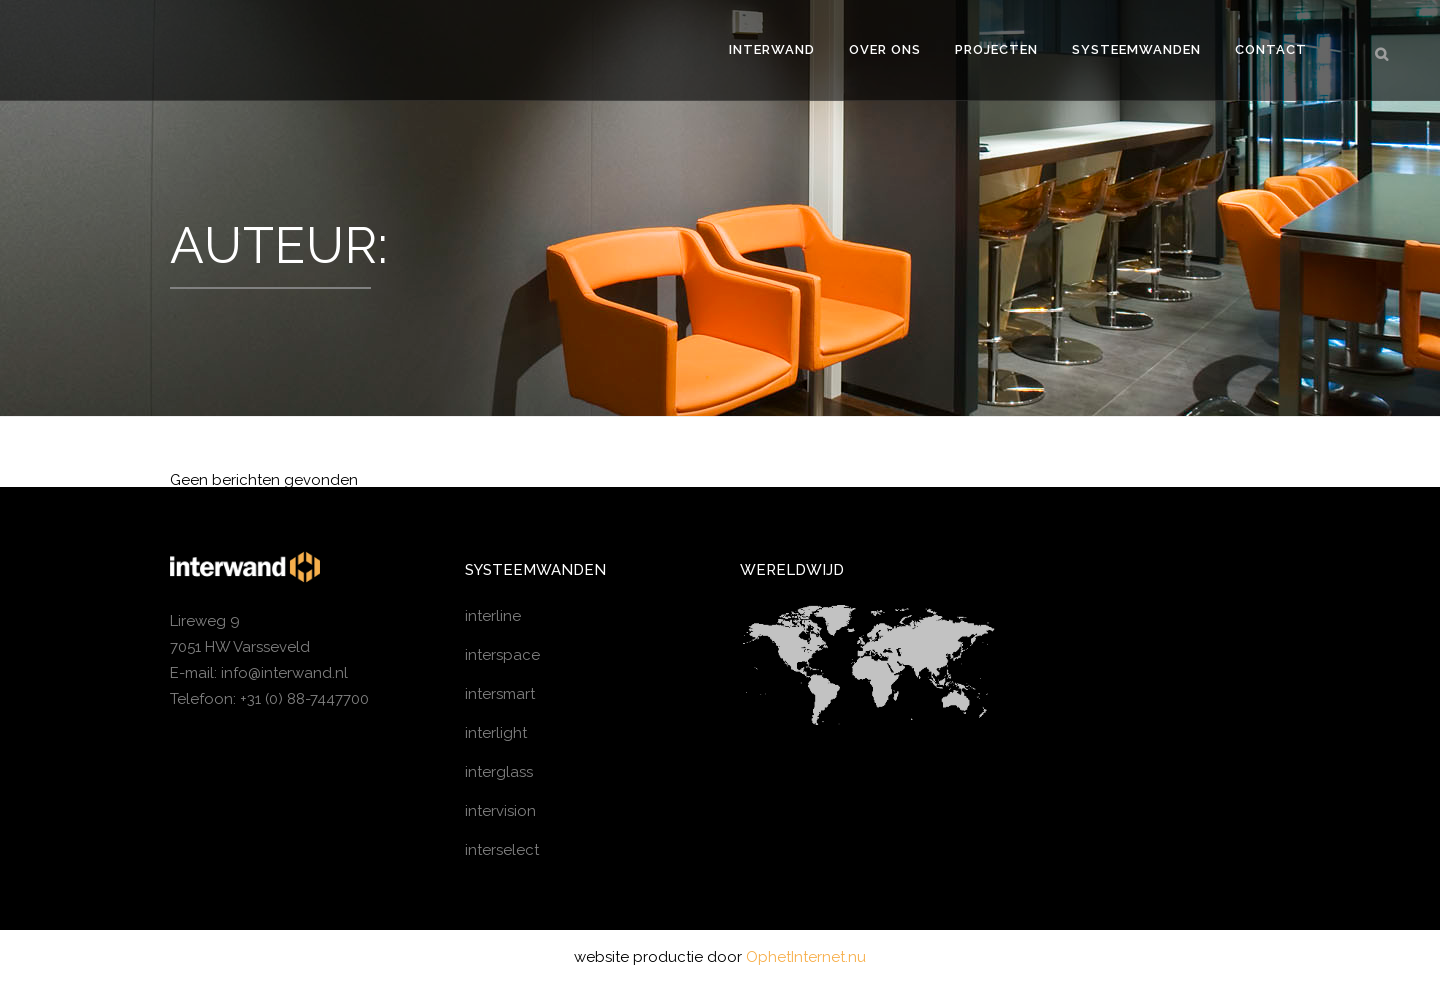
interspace (502, 655)
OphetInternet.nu (806, 957)
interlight (496, 733)
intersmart (500, 694)
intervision (500, 811)
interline (493, 616)
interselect (502, 850)
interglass (499, 772)
